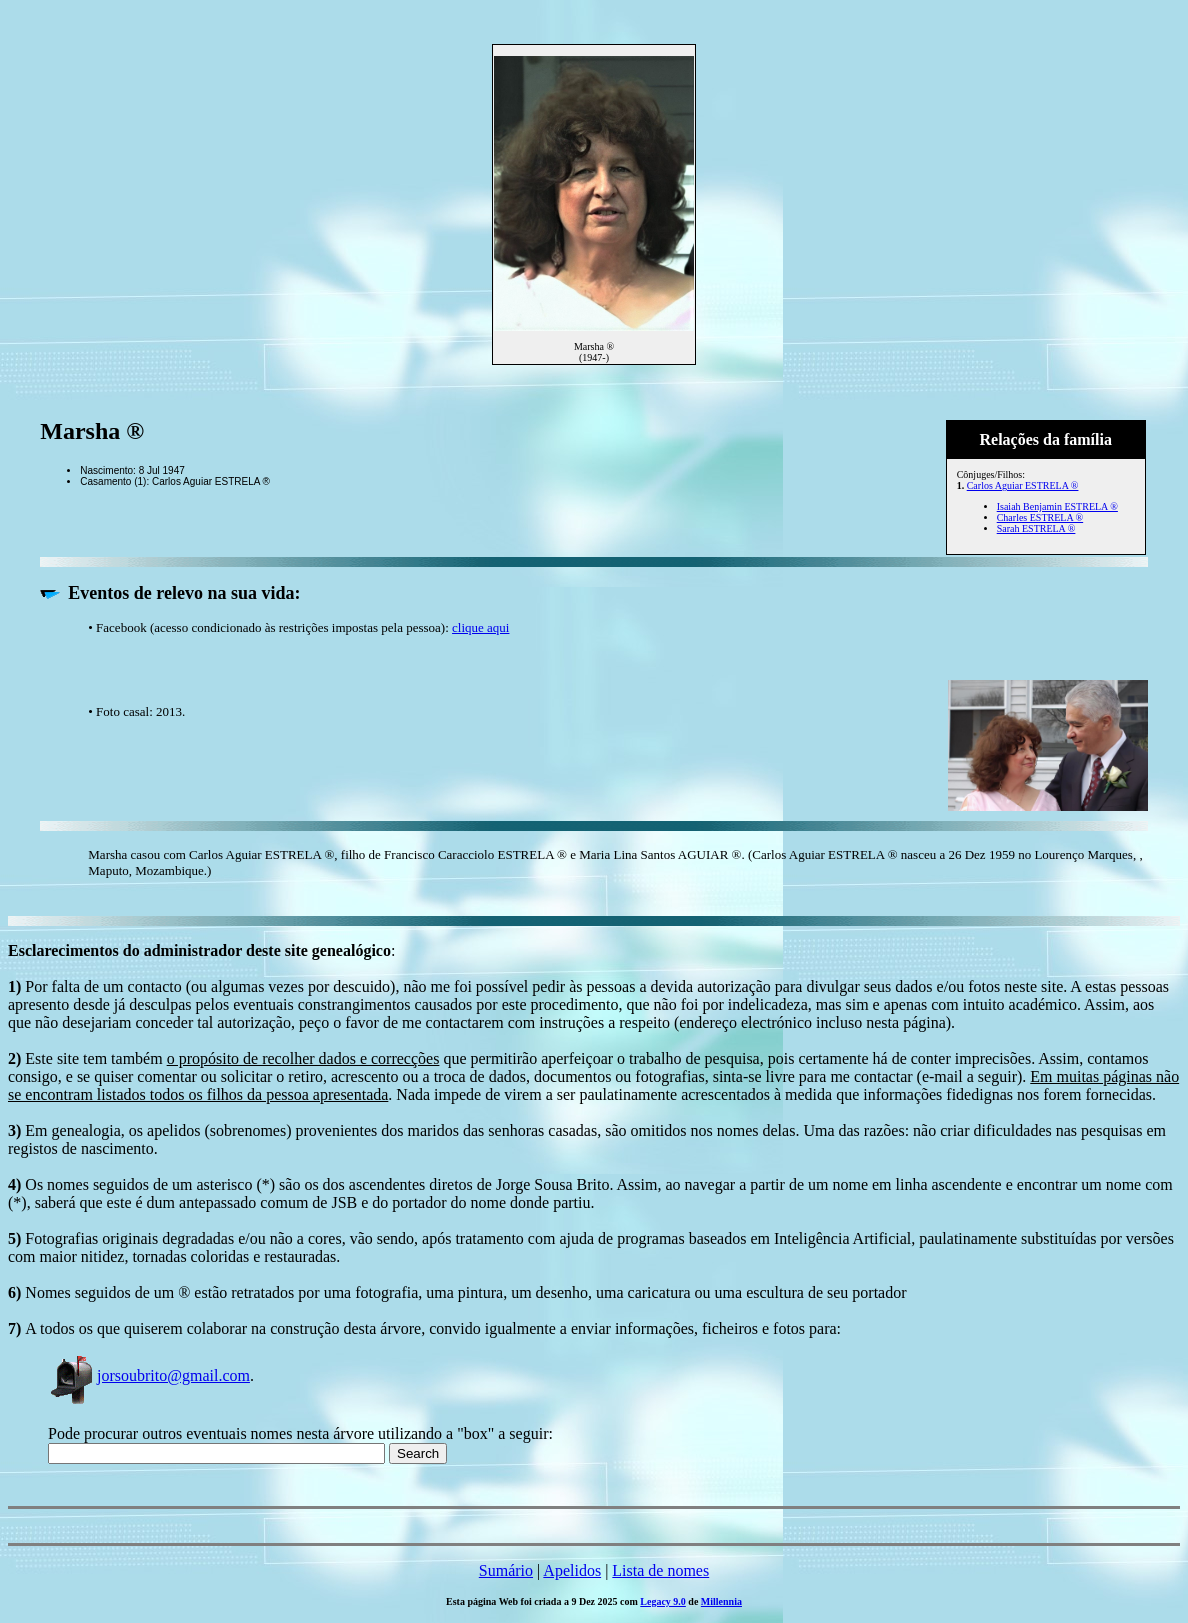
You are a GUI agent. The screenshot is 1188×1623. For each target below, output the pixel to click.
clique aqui (480, 627)
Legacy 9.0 (663, 1601)
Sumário (506, 1570)
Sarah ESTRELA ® (1036, 528)
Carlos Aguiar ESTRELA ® (1023, 485)
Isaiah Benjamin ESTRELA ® (1057, 506)
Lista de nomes (660, 1570)
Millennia (721, 1601)
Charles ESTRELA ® (1040, 517)
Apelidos (572, 1570)
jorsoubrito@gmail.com (149, 1375)
